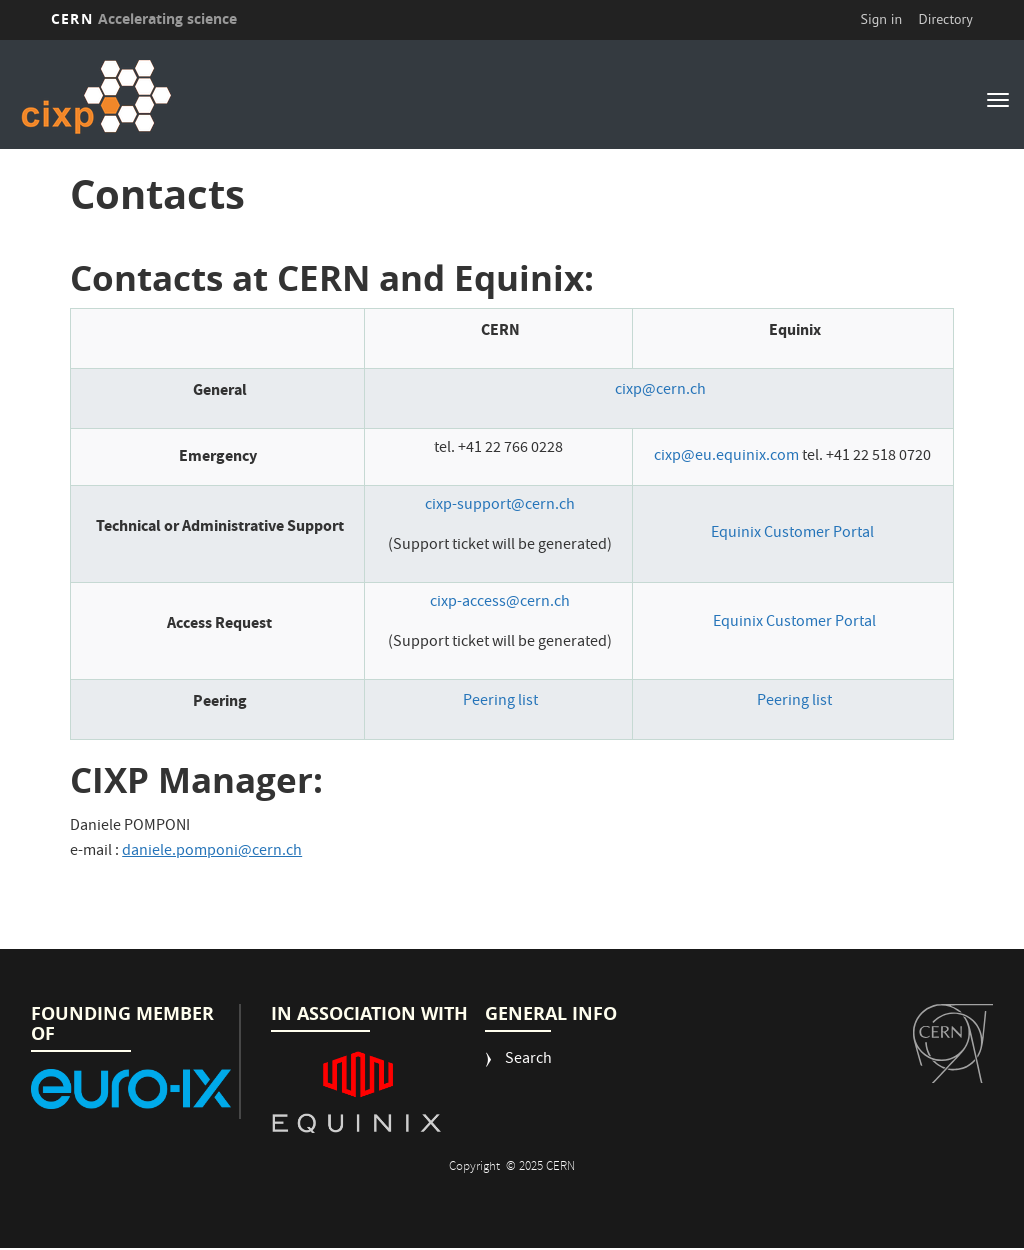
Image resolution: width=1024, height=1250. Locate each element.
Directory (945, 19)
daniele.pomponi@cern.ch (212, 852)
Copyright (476, 1167)
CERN (144, 18)
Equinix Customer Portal (792, 534)
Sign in (882, 19)
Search (528, 1060)
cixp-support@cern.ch (500, 506)
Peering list (500, 702)
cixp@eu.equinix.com (726, 457)
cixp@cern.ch (660, 391)
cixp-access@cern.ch (500, 603)
